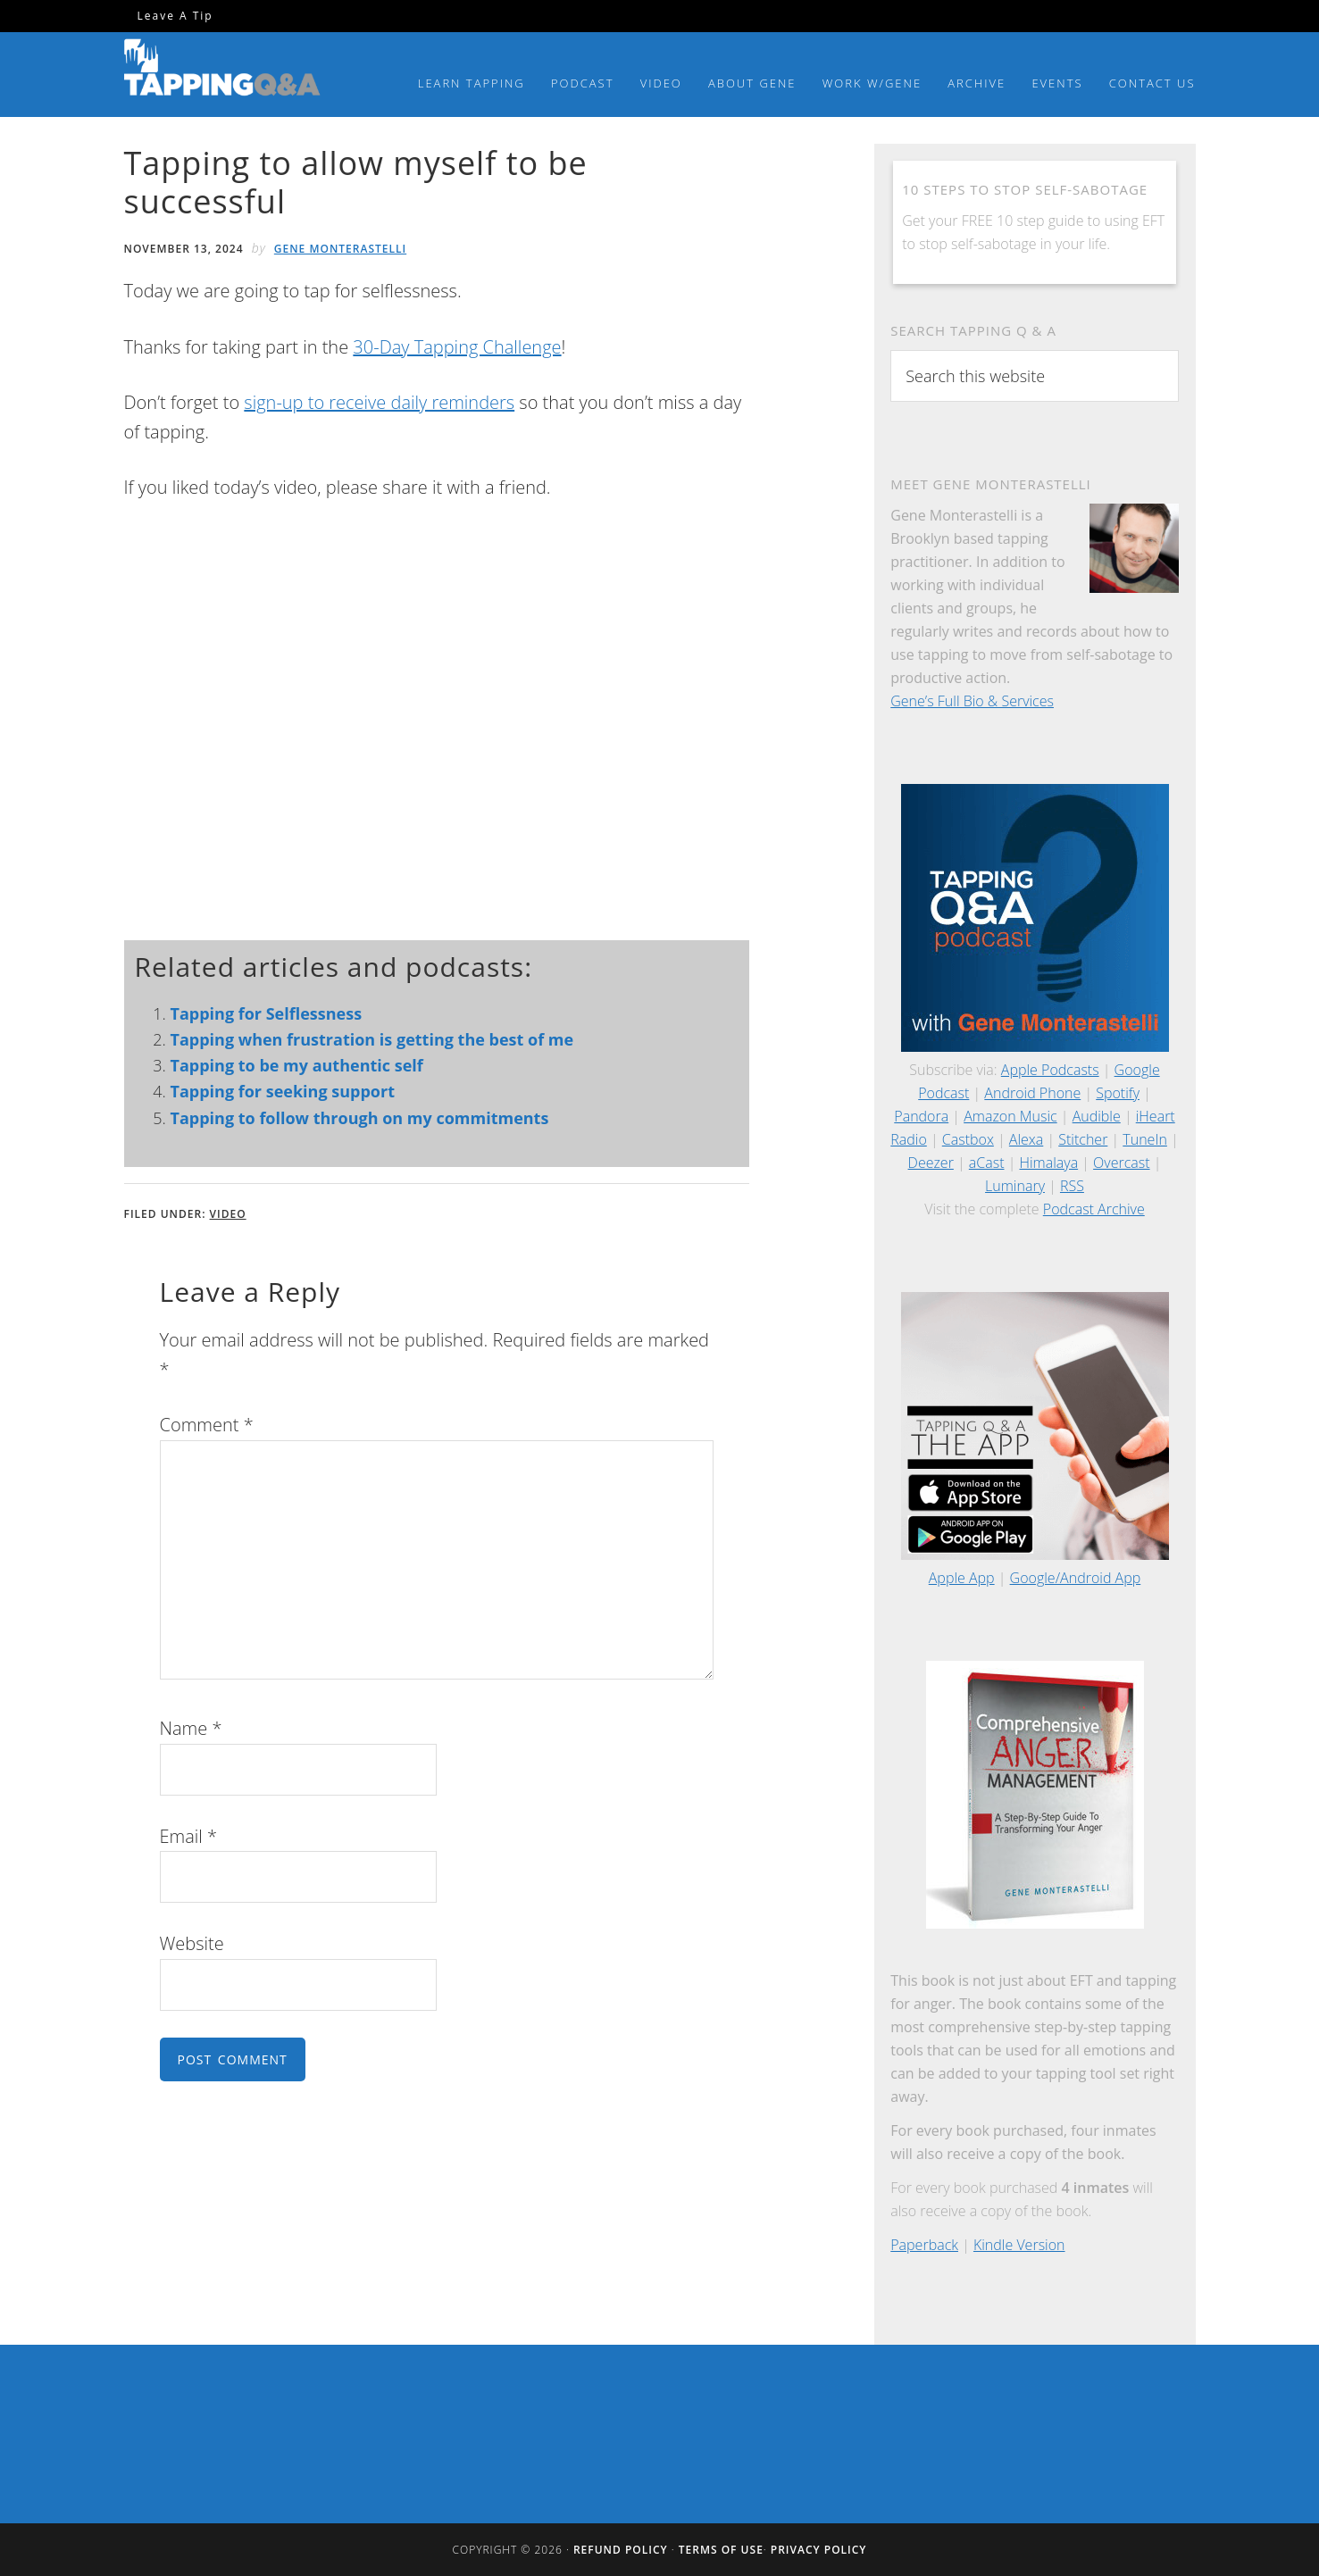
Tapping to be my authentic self (297, 1065)
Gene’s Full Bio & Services (972, 701)
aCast (987, 1162)
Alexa (1026, 1139)
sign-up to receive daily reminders (379, 402)
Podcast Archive (1094, 1209)
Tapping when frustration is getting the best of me (372, 1039)
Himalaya (1048, 1162)
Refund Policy (620, 2549)
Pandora (921, 1116)
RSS (1072, 1186)
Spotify (1118, 1093)
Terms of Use (721, 2549)
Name (191, 1728)
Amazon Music (1010, 1116)
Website (192, 1943)
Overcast (1121, 1162)
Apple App (962, 1578)
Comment (207, 1425)
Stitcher (1082, 1139)
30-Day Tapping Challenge (457, 347)
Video (228, 1213)
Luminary (1015, 1186)
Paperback (924, 2245)
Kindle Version (1019, 2245)
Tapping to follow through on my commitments (360, 1118)
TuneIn (1145, 1139)
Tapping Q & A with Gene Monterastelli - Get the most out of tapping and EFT (222, 70)
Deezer (931, 1162)
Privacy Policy (819, 2549)
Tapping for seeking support (283, 1091)
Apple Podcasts (1050, 1070)
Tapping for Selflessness (267, 1013)
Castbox (968, 1139)
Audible (1097, 1116)
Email (189, 1836)
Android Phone (1032, 1093)
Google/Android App (1075, 1578)
